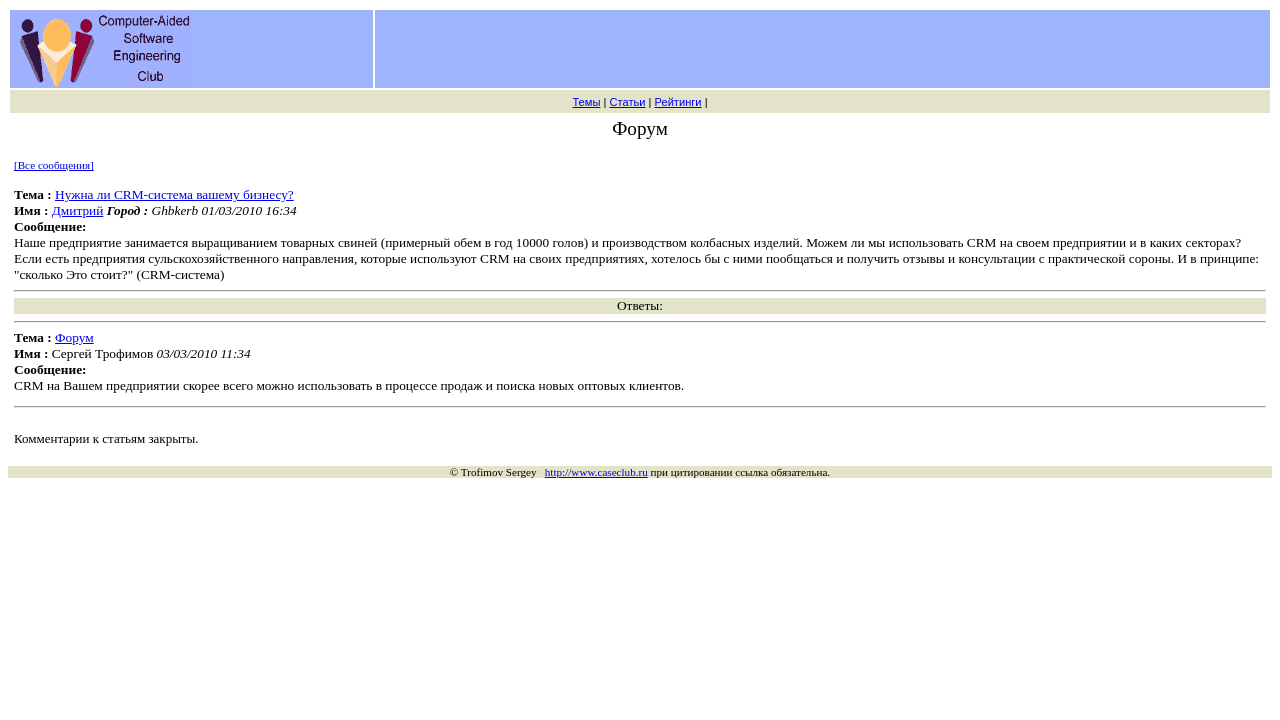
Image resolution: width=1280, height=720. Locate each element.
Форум (74, 337)
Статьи (627, 102)
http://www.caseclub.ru (596, 472)
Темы (586, 102)
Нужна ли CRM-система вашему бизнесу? (174, 194)
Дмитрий (78, 210)
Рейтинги (678, 102)
